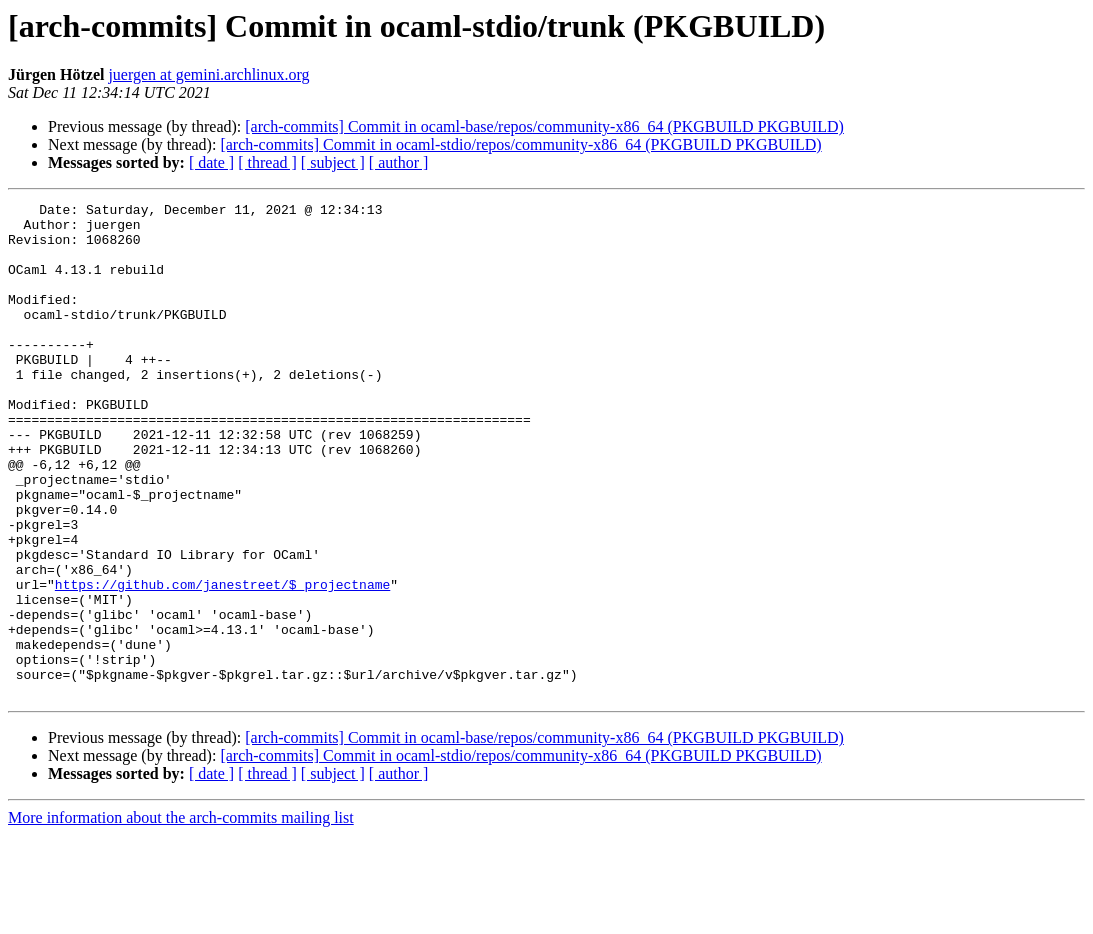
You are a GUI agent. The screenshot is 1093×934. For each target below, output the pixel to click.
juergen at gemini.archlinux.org (208, 74)
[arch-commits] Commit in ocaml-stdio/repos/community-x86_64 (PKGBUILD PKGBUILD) (520, 144)
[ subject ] (333, 162)
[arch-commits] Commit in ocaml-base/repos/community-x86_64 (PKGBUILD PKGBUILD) (544, 126)
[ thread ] (267, 162)
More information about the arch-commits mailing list (181, 916)
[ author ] (399, 162)
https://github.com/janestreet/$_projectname (222, 662)
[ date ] (211, 162)
